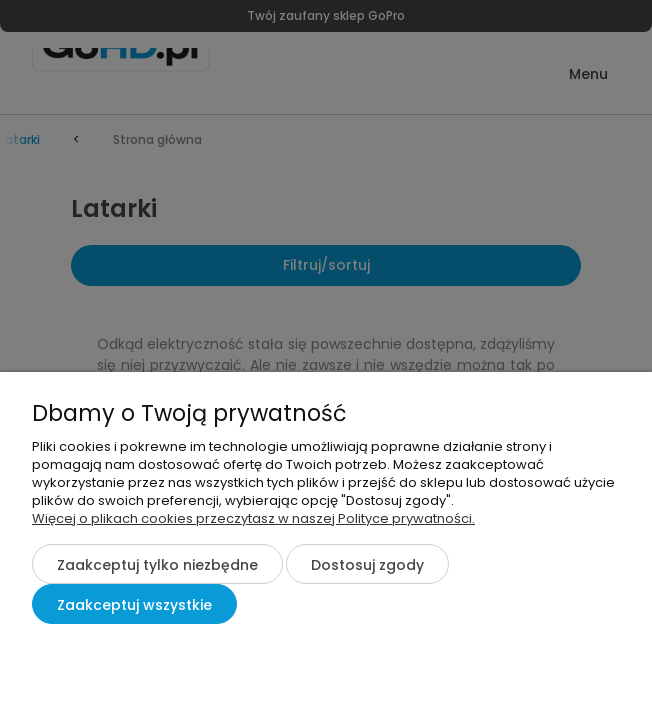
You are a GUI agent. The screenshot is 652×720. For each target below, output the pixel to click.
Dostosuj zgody (367, 565)
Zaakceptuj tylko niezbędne (157, 565)
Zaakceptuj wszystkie (134, 605)
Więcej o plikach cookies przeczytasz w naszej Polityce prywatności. (253, 518)
